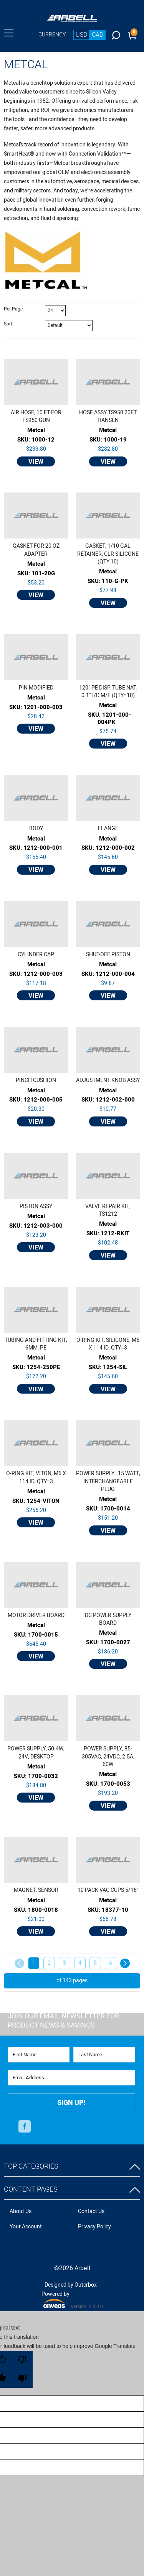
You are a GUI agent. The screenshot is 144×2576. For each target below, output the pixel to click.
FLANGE (108, 828)
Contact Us (91, 2211)
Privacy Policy (94, 2227)
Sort (8, 324)
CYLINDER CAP (36, 955)
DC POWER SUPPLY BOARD (108, 1619)
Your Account (26, 2227)
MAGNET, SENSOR (36, 1890)
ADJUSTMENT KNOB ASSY (108, 1080)
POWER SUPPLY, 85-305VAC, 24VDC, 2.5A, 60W (108, 1756)
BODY (36, 828)
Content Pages (31, 2189)
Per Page (13, 309)
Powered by (55, 2299)
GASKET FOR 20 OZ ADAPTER (36, 550)
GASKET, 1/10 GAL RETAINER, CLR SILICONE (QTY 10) (108, 554)
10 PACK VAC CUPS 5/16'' (108, 1890)
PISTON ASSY (36, 1206)
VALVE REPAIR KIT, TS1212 (108, 1210)
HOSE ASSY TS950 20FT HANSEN (108, 416)
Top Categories (31, 2166)
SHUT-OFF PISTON (108, 955)
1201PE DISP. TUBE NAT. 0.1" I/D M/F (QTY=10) (108, 691)
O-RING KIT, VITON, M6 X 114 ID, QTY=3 (36, 1477)
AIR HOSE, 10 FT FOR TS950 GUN (36, 416)
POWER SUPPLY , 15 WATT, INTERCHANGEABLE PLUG (108, 1481)
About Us (20, 2211)
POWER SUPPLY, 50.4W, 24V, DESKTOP (36, 1752)
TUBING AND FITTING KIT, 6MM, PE (36, 1344)
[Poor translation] (22, 2369)
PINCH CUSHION (36, 1080)
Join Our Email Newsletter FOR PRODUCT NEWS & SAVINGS (63, 2021)
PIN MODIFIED (36, 688)
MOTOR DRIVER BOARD (36, 1615)
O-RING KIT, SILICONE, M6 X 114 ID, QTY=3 (107, 1344)
